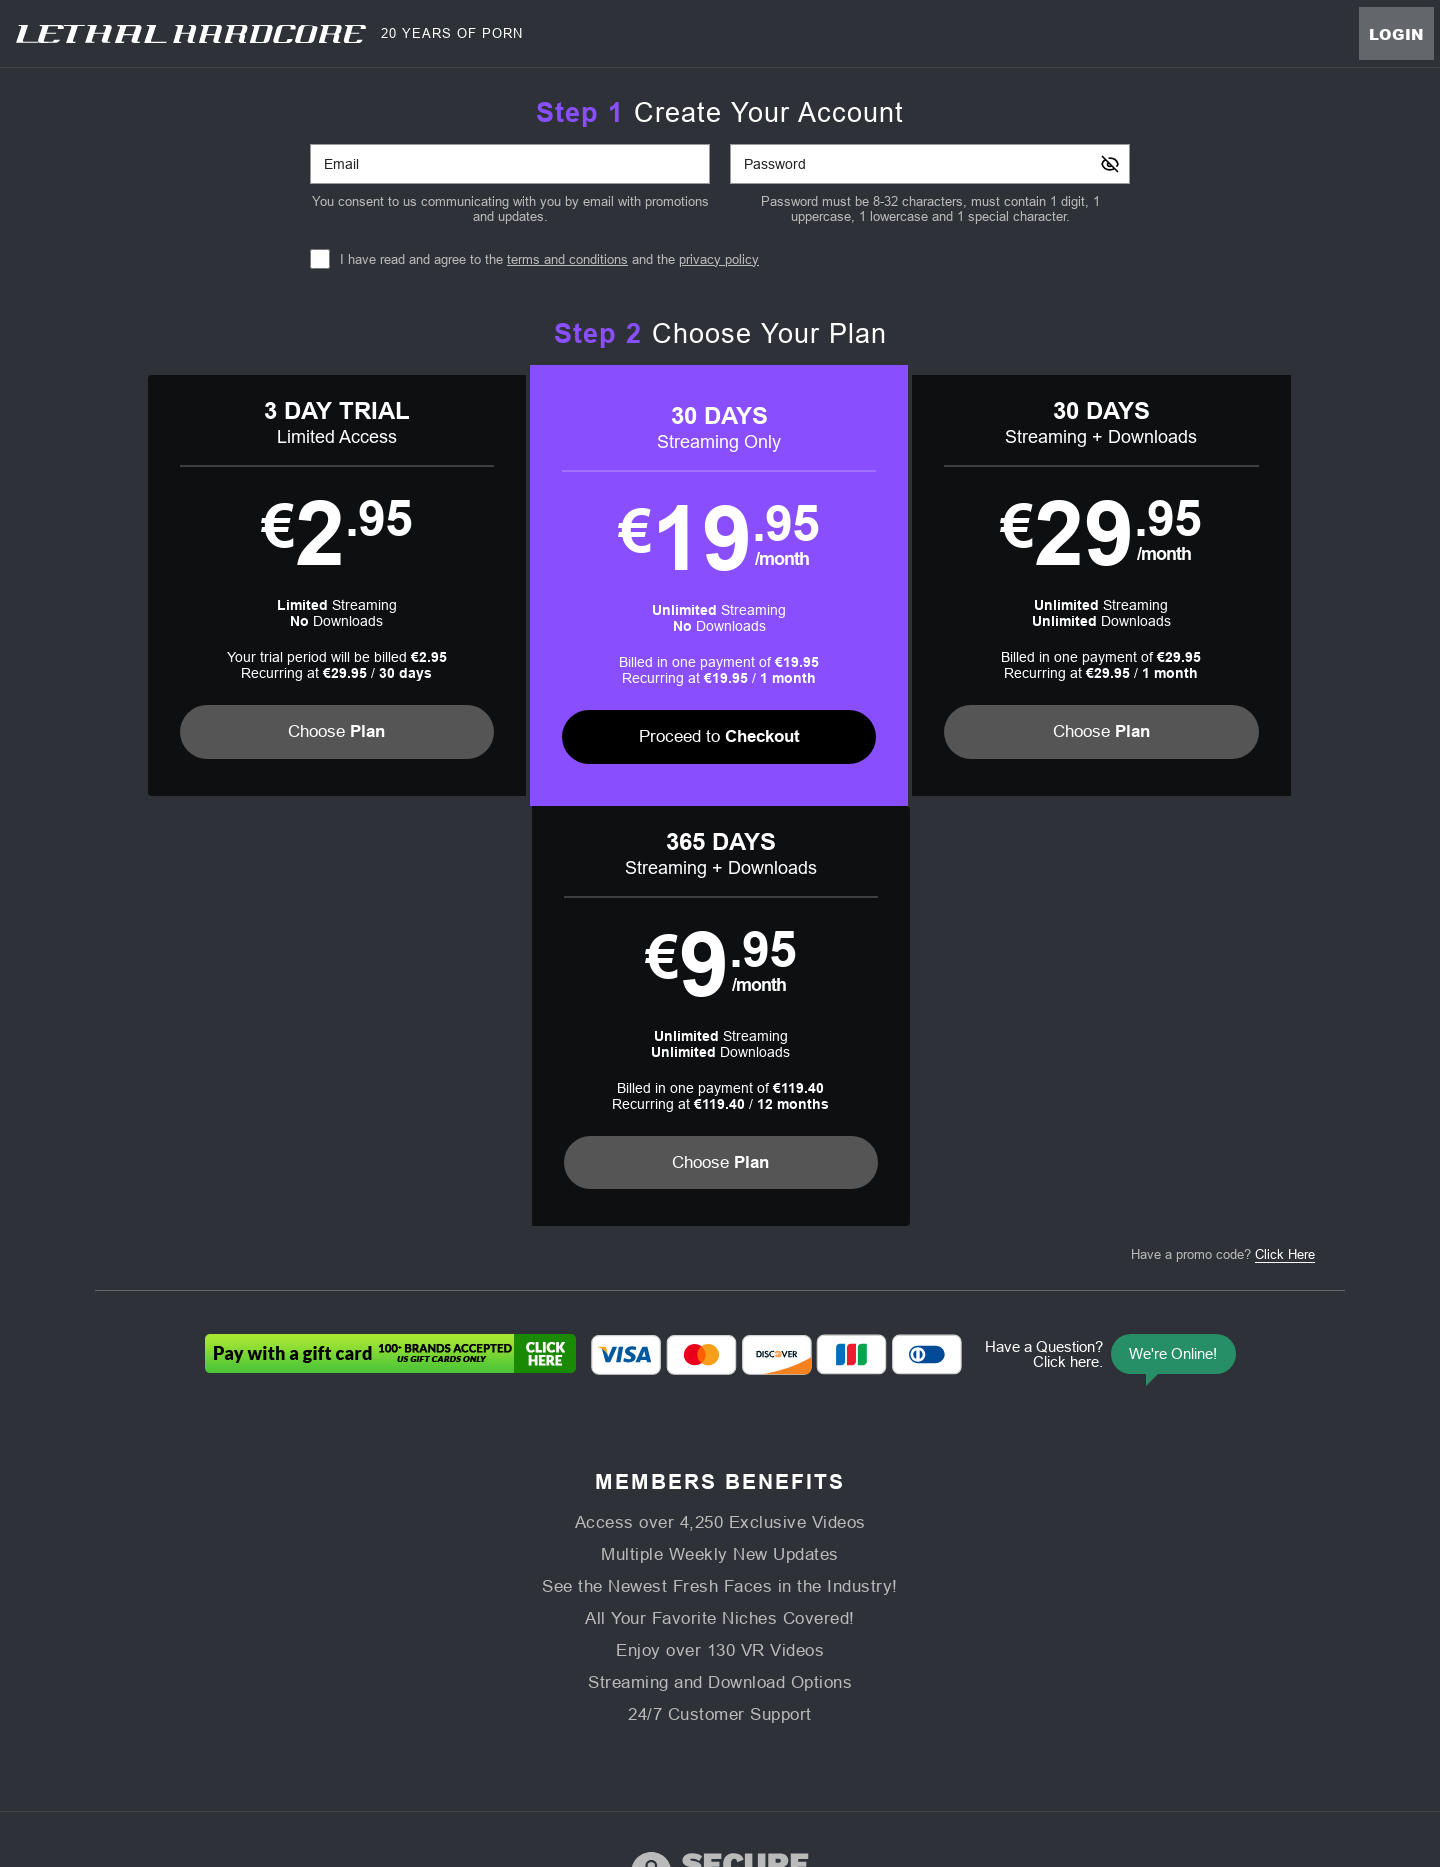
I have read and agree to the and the (549, 259)
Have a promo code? (1223, 835)
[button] (251, 586)
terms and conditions (567, 259)
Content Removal (1121, 1739)
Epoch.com (362, 1739)
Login (1396, 34)
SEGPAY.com (860, 1739)
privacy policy (719, 259)
